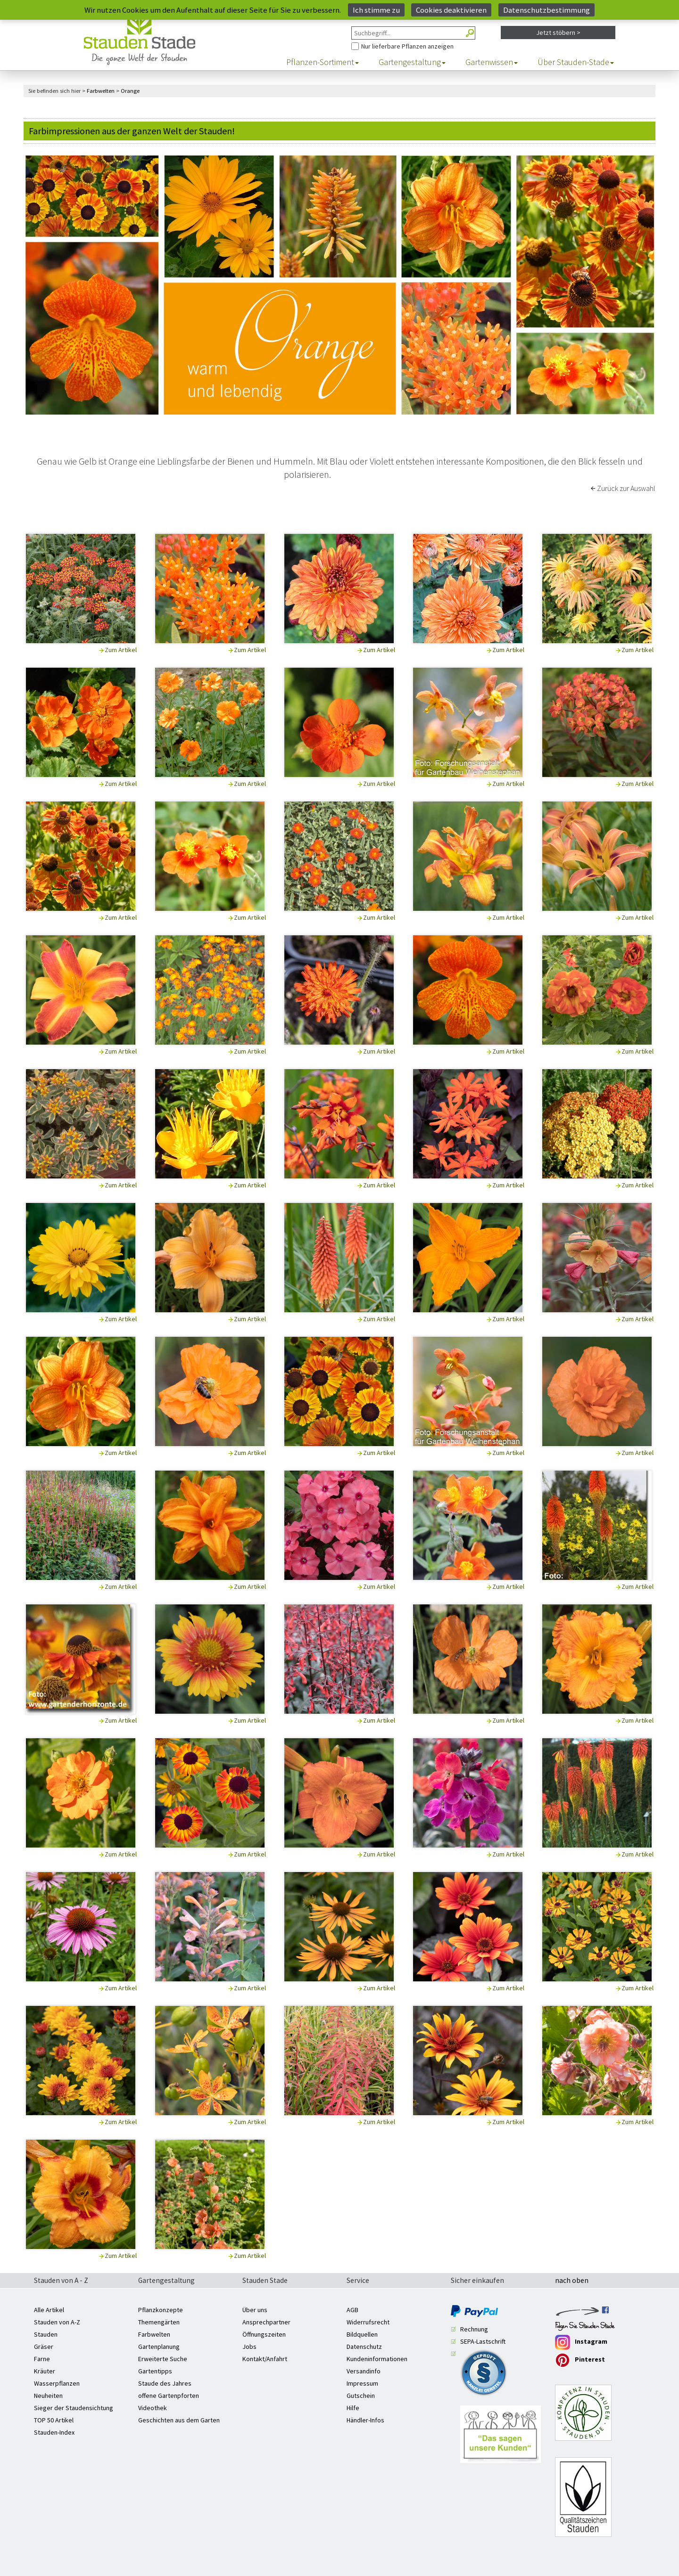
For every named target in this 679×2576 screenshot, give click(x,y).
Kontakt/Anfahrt (264, 2359)
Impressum (362, 2383)
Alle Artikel (49, 2310)
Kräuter (44, 2371)
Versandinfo (364, 2371)
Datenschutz (364, 2346)
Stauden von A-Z (57, 2322)
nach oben (571, 2281)
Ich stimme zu (376, 10)
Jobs (249, 2346)
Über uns (254, 2310)
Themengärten (159, 2322)
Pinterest (580, 2360)
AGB (352, 2310)
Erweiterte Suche (162, 2359)
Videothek (152, 2408)
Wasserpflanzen (57, 2383)
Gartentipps (155, 2371)
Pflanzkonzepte (160, 2310)
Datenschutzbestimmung (546, 10)
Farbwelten (154, 2334)
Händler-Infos (365, 2420)
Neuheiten (48, 2395)
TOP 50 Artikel (54, 2420)
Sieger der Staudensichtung (73, 2408)
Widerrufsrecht (368, 2322)
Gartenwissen (491, 62)
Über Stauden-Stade (576, 62)
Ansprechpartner (266, 2322)
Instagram (581, 2342)
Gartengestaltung (412, 62)
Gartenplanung (159, 2346)
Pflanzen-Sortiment (322, 62)
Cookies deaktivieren (451, 10)
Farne (42, 2359)
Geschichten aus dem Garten (179, 2420)
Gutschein (361, 2395)
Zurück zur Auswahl (626, 488)
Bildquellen (362, 2334)
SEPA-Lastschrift (482, 2341)
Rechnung (474, 2329)
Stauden (46, 2334)
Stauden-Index (54, 2432)
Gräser (43, 2346)
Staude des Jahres (164, 2383)
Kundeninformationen (377, 2359)
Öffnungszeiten (264, 2334)
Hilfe (353, 2408)
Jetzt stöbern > (558, 32)
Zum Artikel (121, 650)
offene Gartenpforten (168, 2395)
